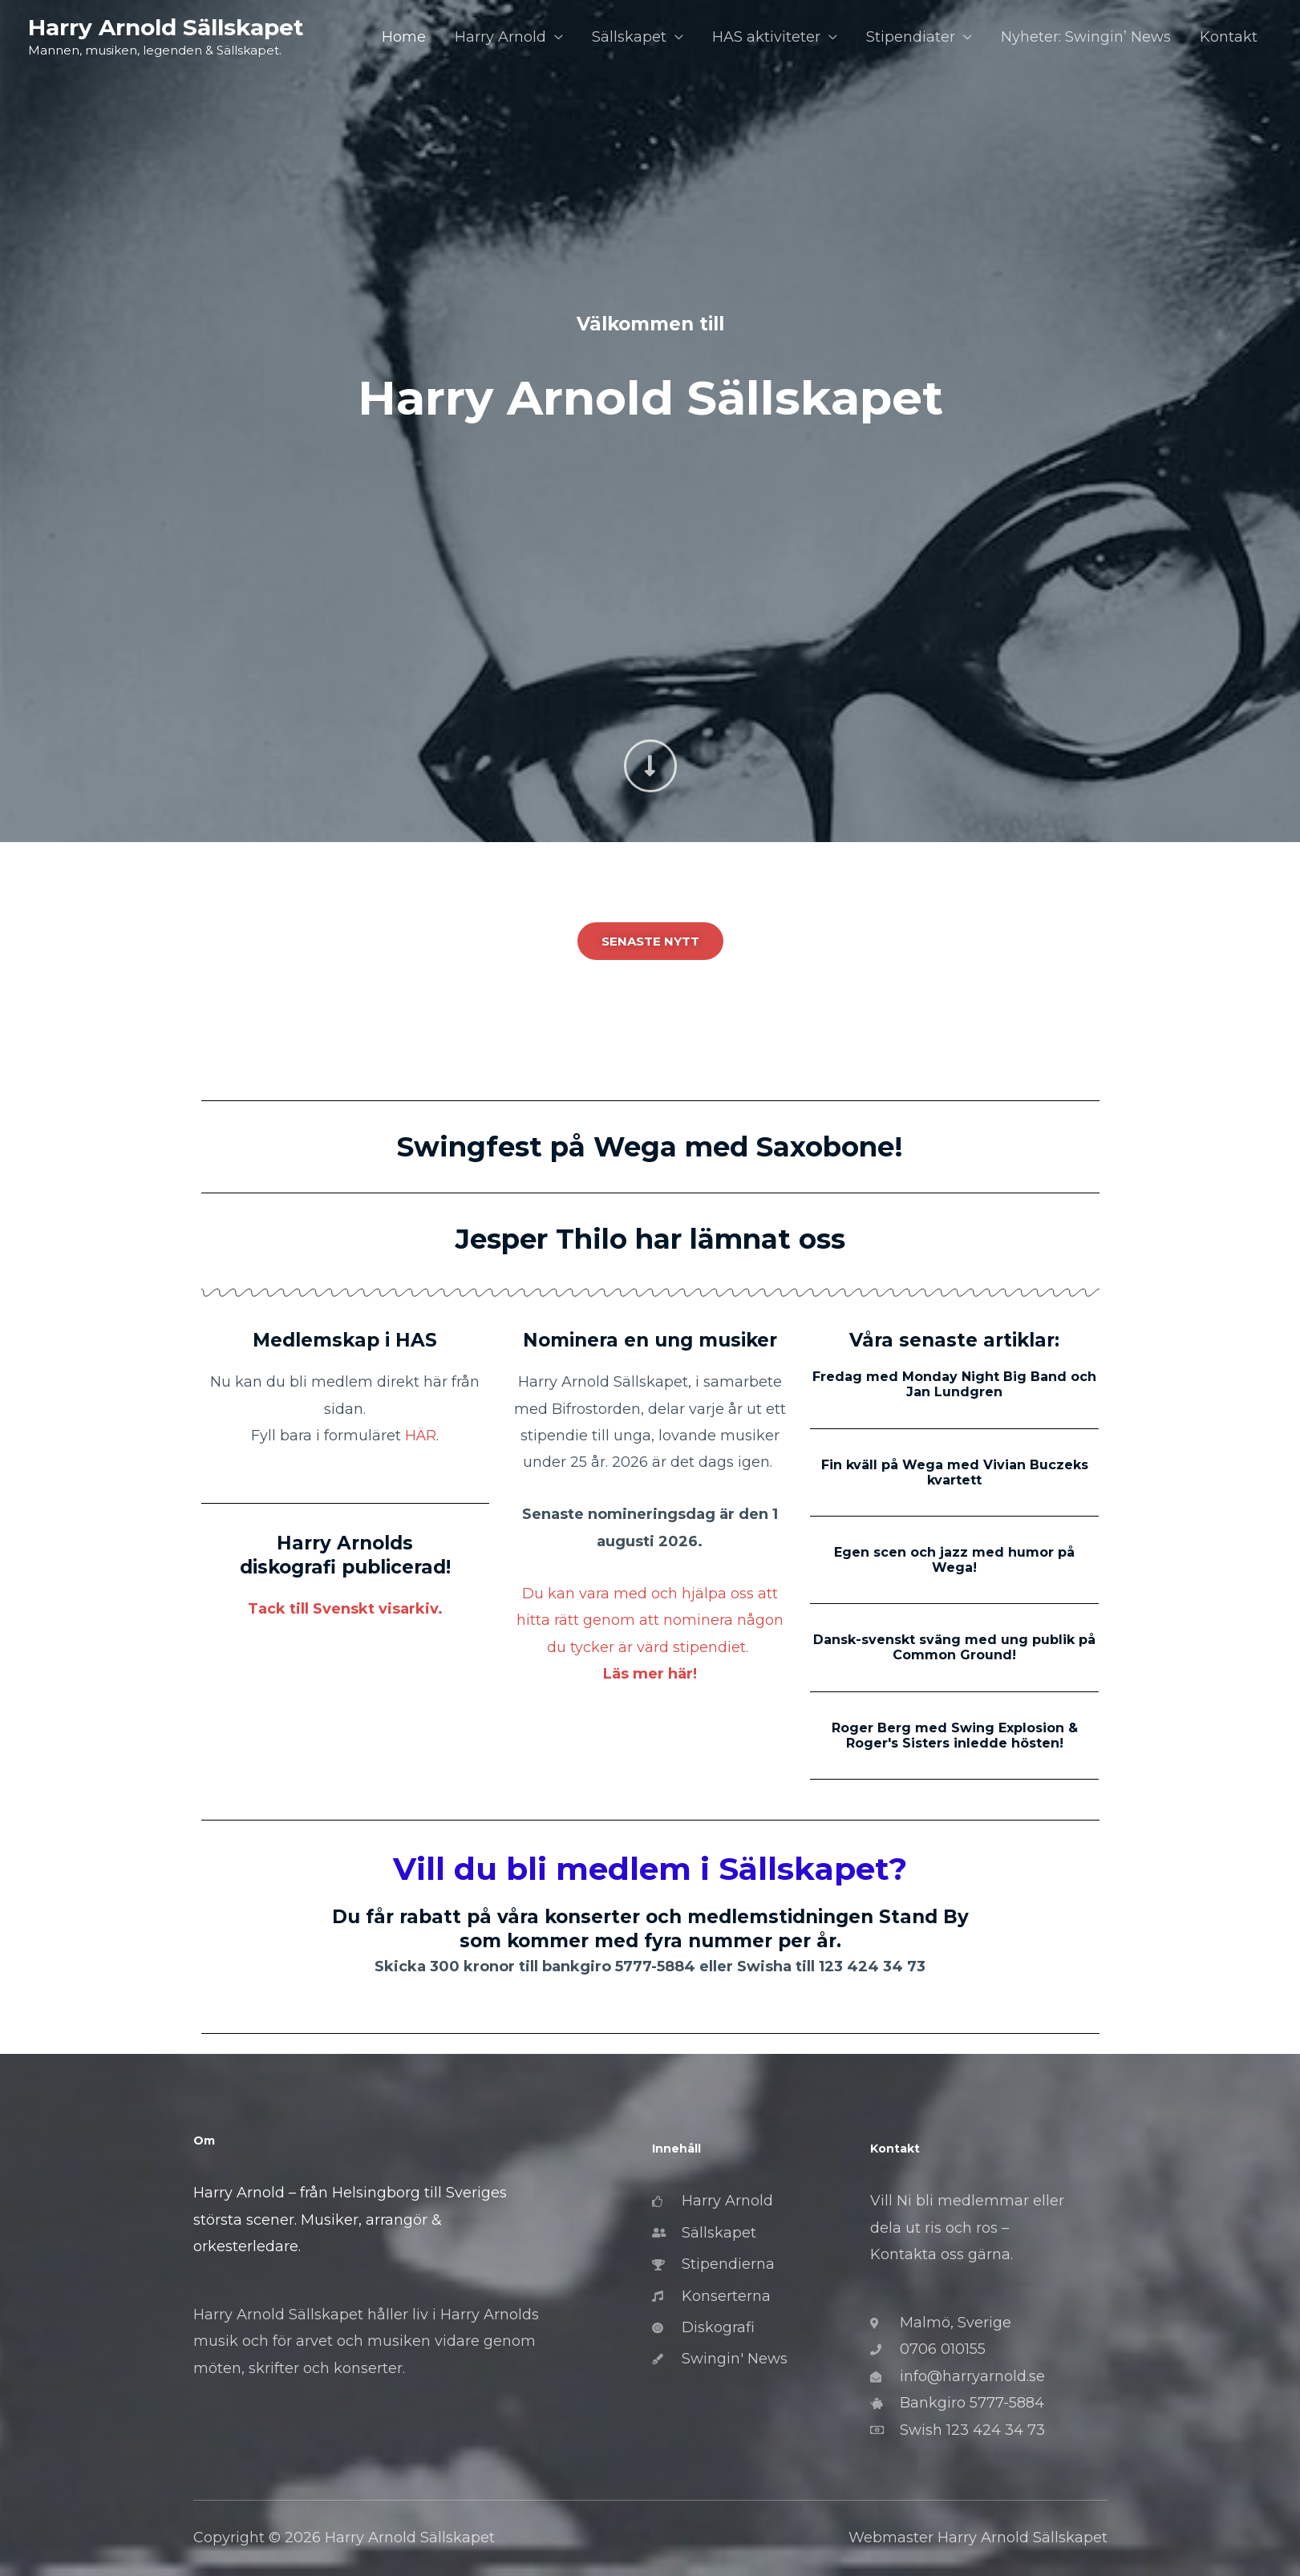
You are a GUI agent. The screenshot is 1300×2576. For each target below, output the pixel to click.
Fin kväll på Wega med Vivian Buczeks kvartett (954, 1472)
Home (404, 37)
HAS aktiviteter (766, 37)
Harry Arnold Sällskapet (166, 27)
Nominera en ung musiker (650, 1340)
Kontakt (1228, 37)
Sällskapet (629, 37)
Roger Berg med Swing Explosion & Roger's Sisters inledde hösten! (955, 1735)
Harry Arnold (500, 37)
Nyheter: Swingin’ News (1086, 37)
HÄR (420, 1435)
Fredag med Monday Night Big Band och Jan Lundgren (954, 1384)
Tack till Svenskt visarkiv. (345, 1609)
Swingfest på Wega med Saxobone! (650, 1147)
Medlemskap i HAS (345, 1340)
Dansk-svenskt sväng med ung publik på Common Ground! (954, 1647)
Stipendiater (910, 37)
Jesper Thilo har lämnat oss (650, 1239)
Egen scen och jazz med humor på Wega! (954, 1560)
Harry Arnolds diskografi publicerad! (345, 1555)
